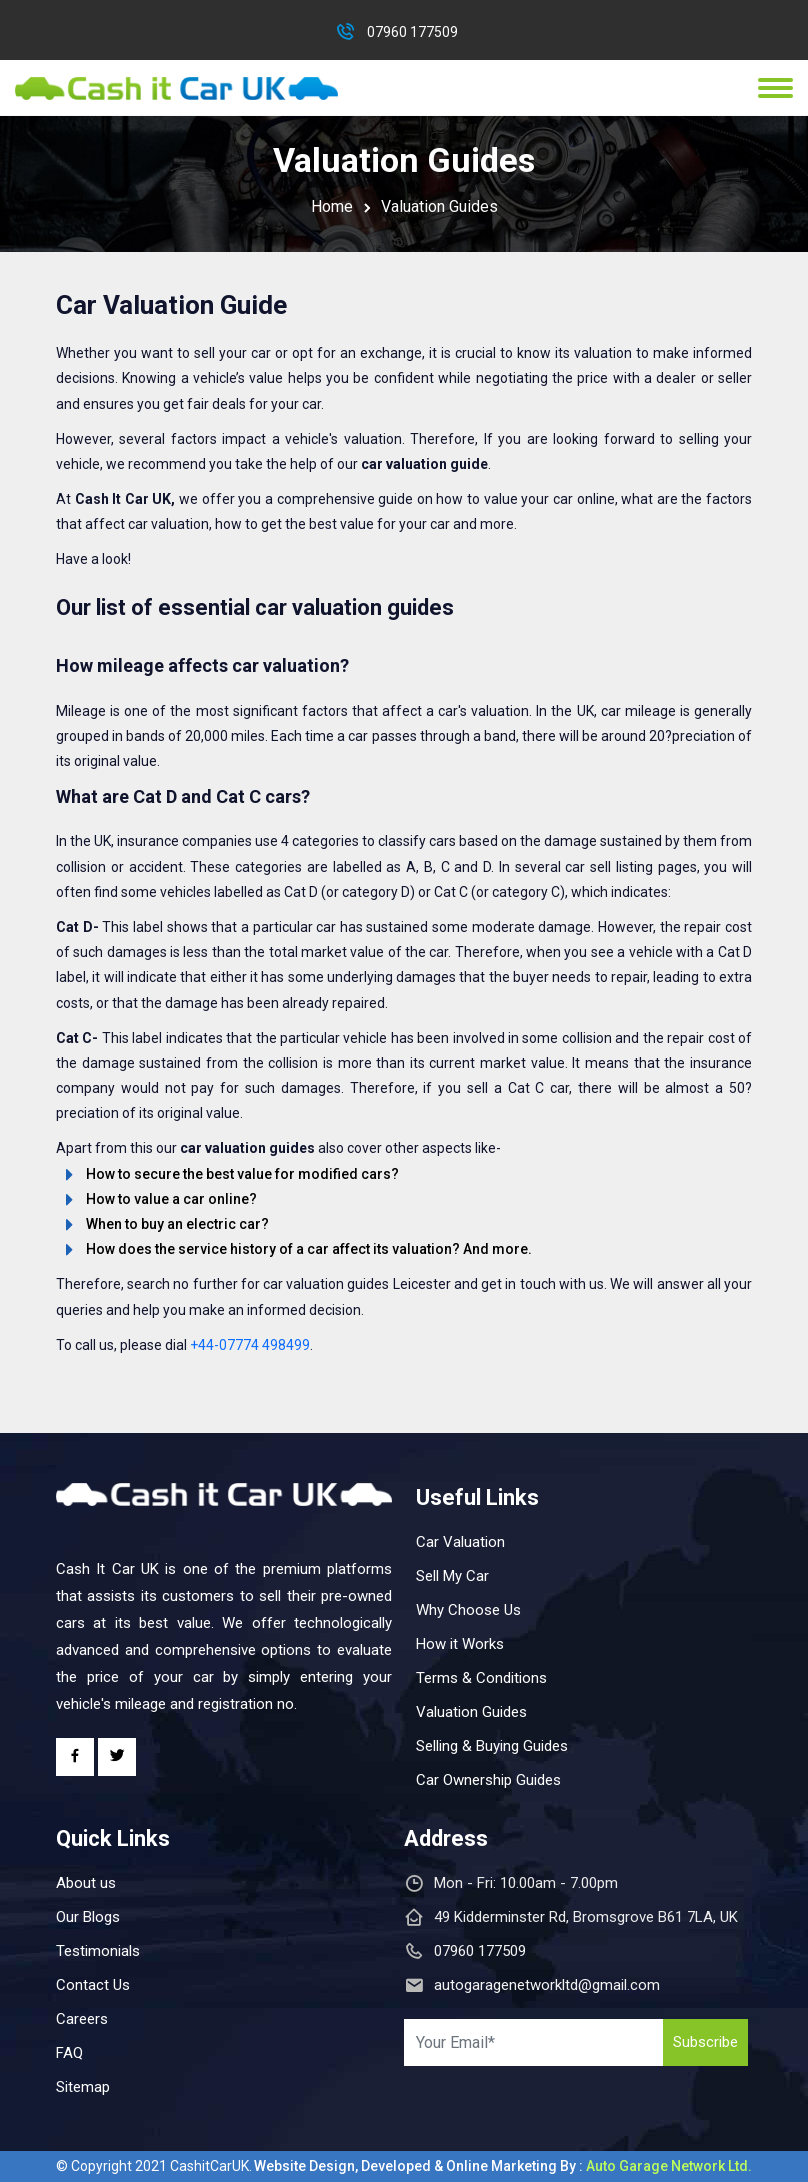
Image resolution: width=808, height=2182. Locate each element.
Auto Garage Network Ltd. (669, 2166)
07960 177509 (412, 32)
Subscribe (705, 2042)
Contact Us (93, 1985)
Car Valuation (460, 1542)
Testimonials (98, 1951)
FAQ (69, 2053)
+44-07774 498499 (250, 1345)
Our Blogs (88, 1917)
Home (332, 206)
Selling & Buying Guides (492, 1746)
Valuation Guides (471, 1712)
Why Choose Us (468, 1610)
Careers (82, 2019)
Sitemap (83, 2087)
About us (86, 1883)
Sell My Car (452, 1576)
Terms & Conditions (481, 1678)
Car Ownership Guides (488, 1780)
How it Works (460, 1644)
